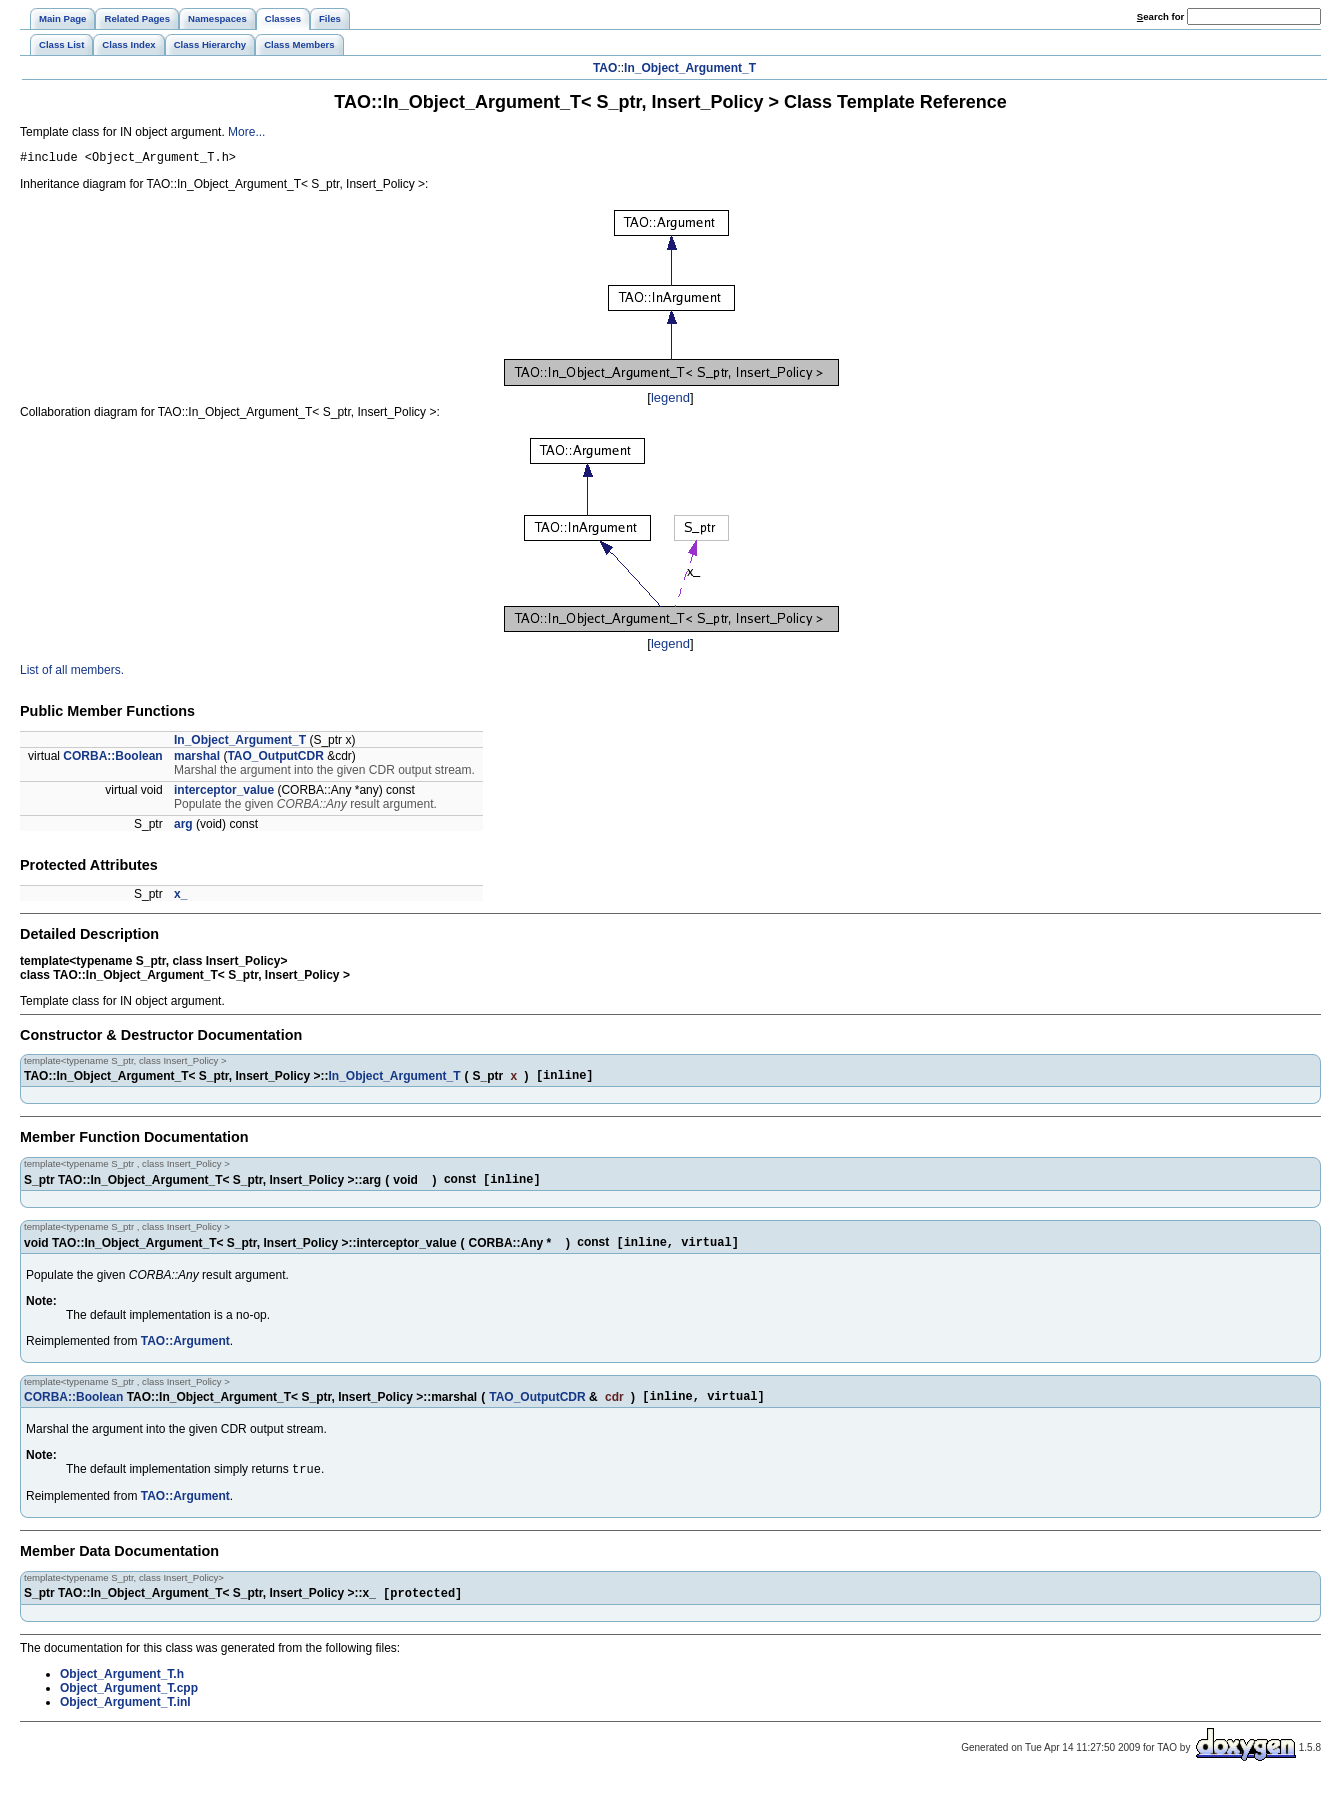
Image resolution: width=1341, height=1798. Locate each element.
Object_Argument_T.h (122, 1691)
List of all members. (72, 673)
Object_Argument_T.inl (125, 1719)
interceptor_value (224, 793)
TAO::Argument (185, 1351)
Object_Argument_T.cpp (129, 1705)
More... (246, 132)
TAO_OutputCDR (275, 759)
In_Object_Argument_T (690, 68)
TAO (605, 68)
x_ (180, 897)
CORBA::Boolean (112, 759)
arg (183, 827)
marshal (197, 759)
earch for (1160, 16)
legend (670, 400)
